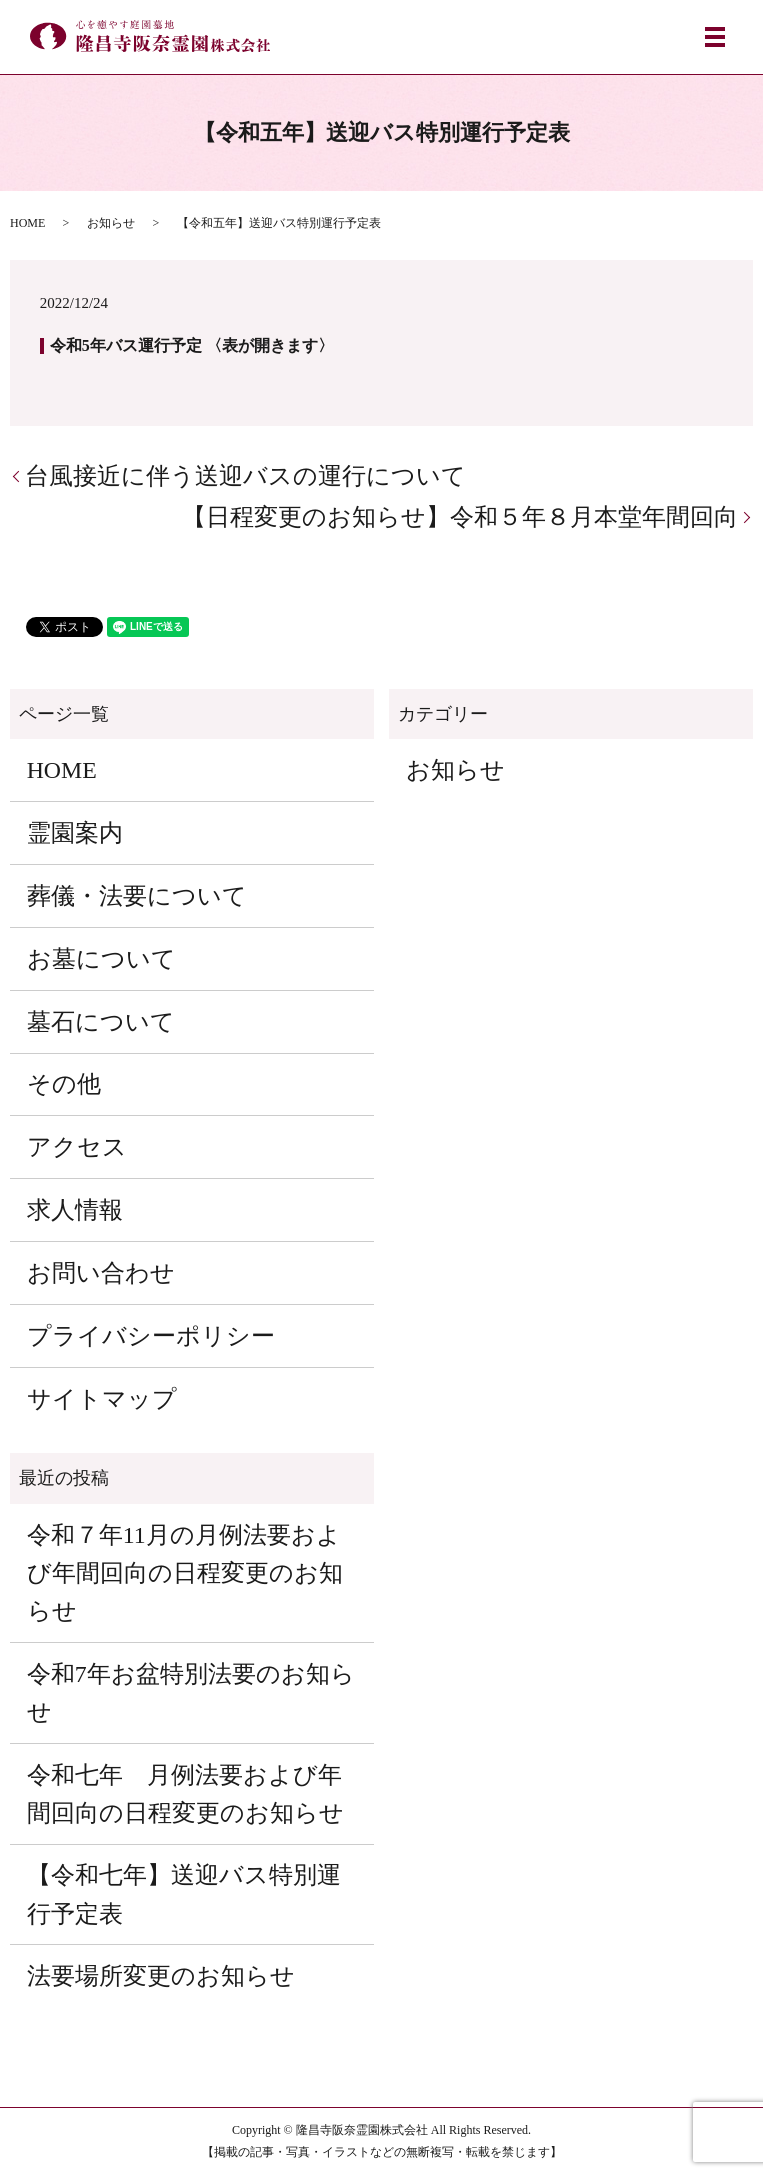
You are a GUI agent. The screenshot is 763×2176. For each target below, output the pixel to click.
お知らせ (111, 223)
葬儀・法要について (137, 896)
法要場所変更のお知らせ (161, 1976)
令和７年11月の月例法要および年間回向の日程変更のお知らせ (185, 1573)
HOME (27, 223)
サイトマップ (102, 1399)
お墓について (101, 959)
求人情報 (75, 1210)
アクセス (77, 1147)
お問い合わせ (101, 1273)
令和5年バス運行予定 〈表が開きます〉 (192, 345)
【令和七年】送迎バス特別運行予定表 (184, 1894)
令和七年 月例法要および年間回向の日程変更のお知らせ (185, 1794)
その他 (64, 1084)
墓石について (101, 1022)
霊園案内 (75, 833)
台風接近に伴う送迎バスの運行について (245, 476)
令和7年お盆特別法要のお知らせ (191, 1693)
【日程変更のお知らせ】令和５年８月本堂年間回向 (460, 517)
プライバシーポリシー (151, 1336)
